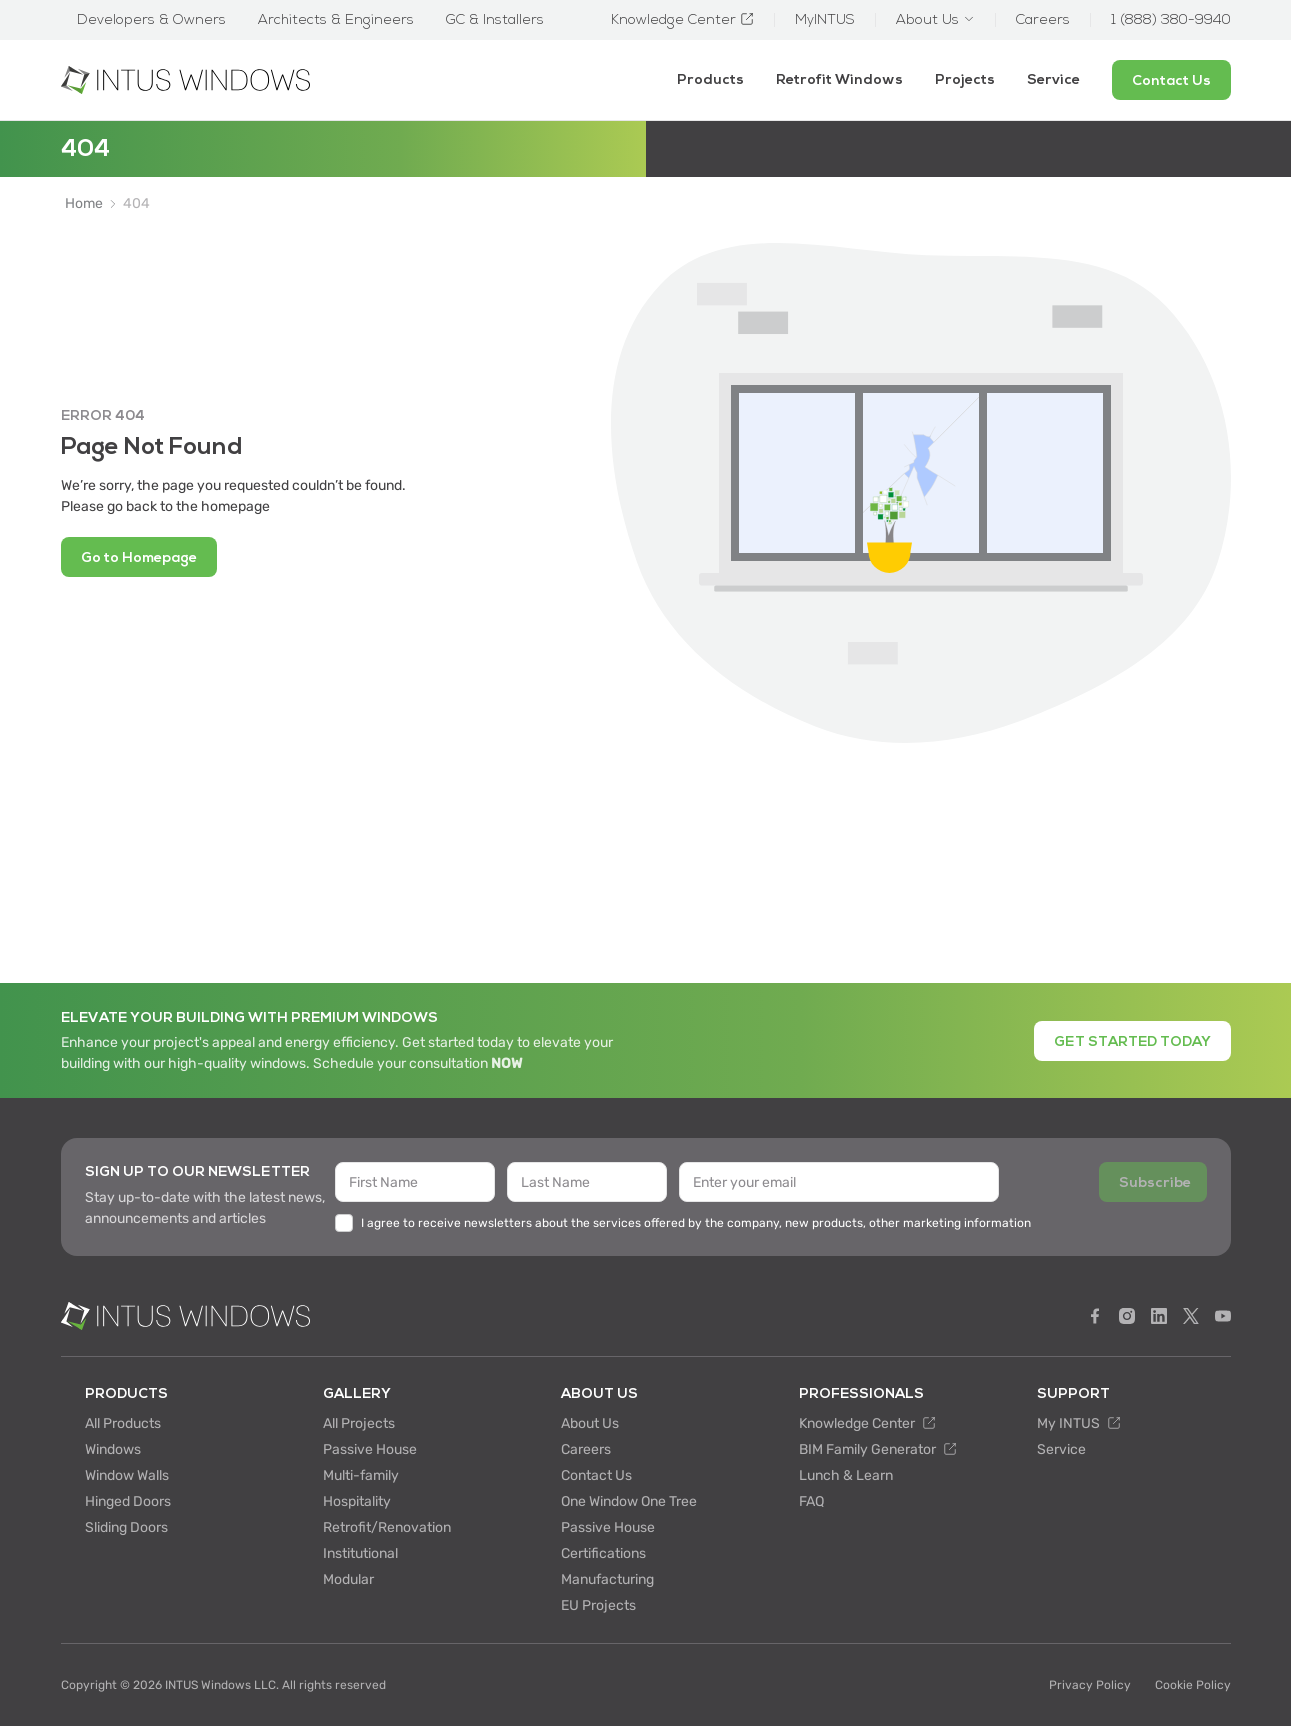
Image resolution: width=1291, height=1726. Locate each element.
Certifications (603, 1553)
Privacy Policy (1090, 1685)
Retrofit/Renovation (387, 1527)
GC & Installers (495, 20)
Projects (965, 79)
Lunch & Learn (846, 1475)
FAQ (811, 1501)
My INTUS (1079, 1423)
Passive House (370, 1449)
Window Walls (127, 1475)
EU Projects (598, 1605)
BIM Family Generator (878, 1449)
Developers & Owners (151, 20)
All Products (123, 1423)
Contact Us (596, 1475)
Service (1053, 79)
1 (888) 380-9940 (1171, 20)
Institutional (360, 1553)
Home (84, 204)
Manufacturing (607, 1579)
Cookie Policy (1193, 1685)
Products (710, 79)
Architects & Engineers (336, 20)
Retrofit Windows (839, 79)
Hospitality (357, 1501)
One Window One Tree (629, 1501)
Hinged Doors (128, 1501)
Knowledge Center (867, 1423)
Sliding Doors (126, 1527)
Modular (348, 1579)
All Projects (359, 1423)
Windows (113, 1449)
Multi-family (361, 1475)
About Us (590, 1423)
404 (136, 204)
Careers (586, 1449)
